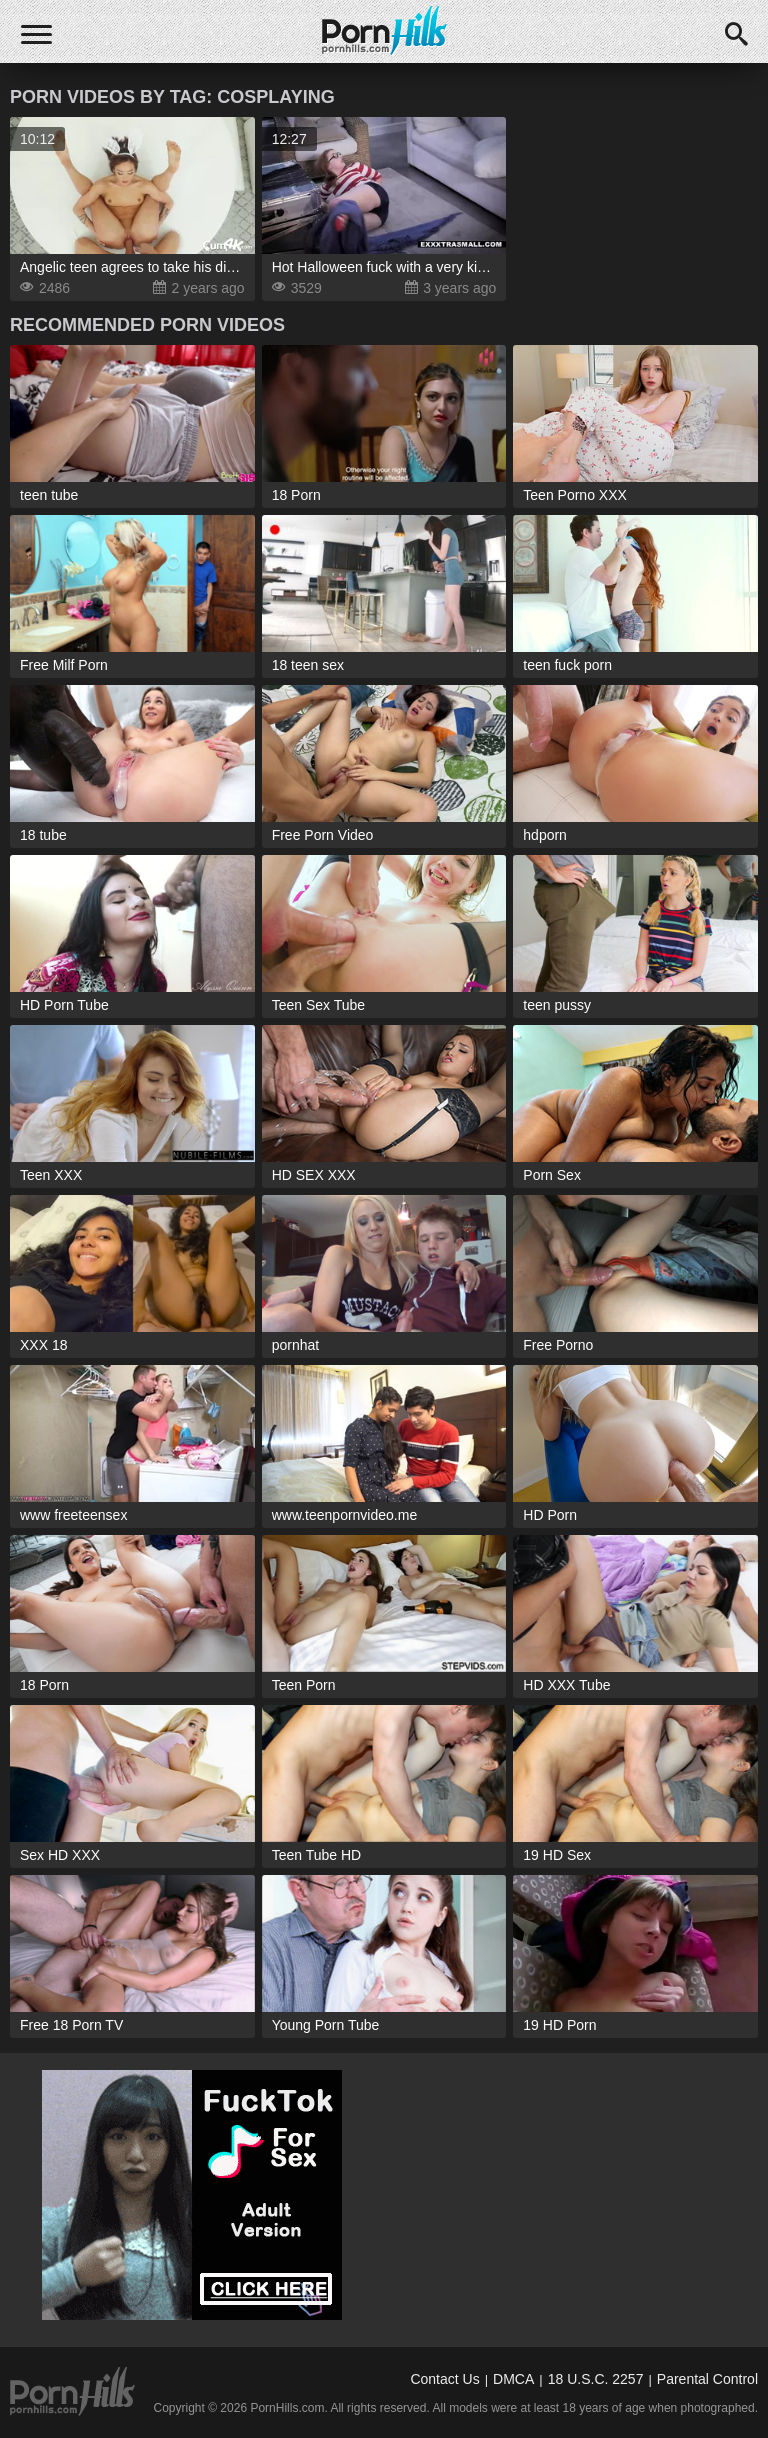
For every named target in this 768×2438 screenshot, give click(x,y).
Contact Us (444, 2379)
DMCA (513, 2379)
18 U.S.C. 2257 (596, 2379)
